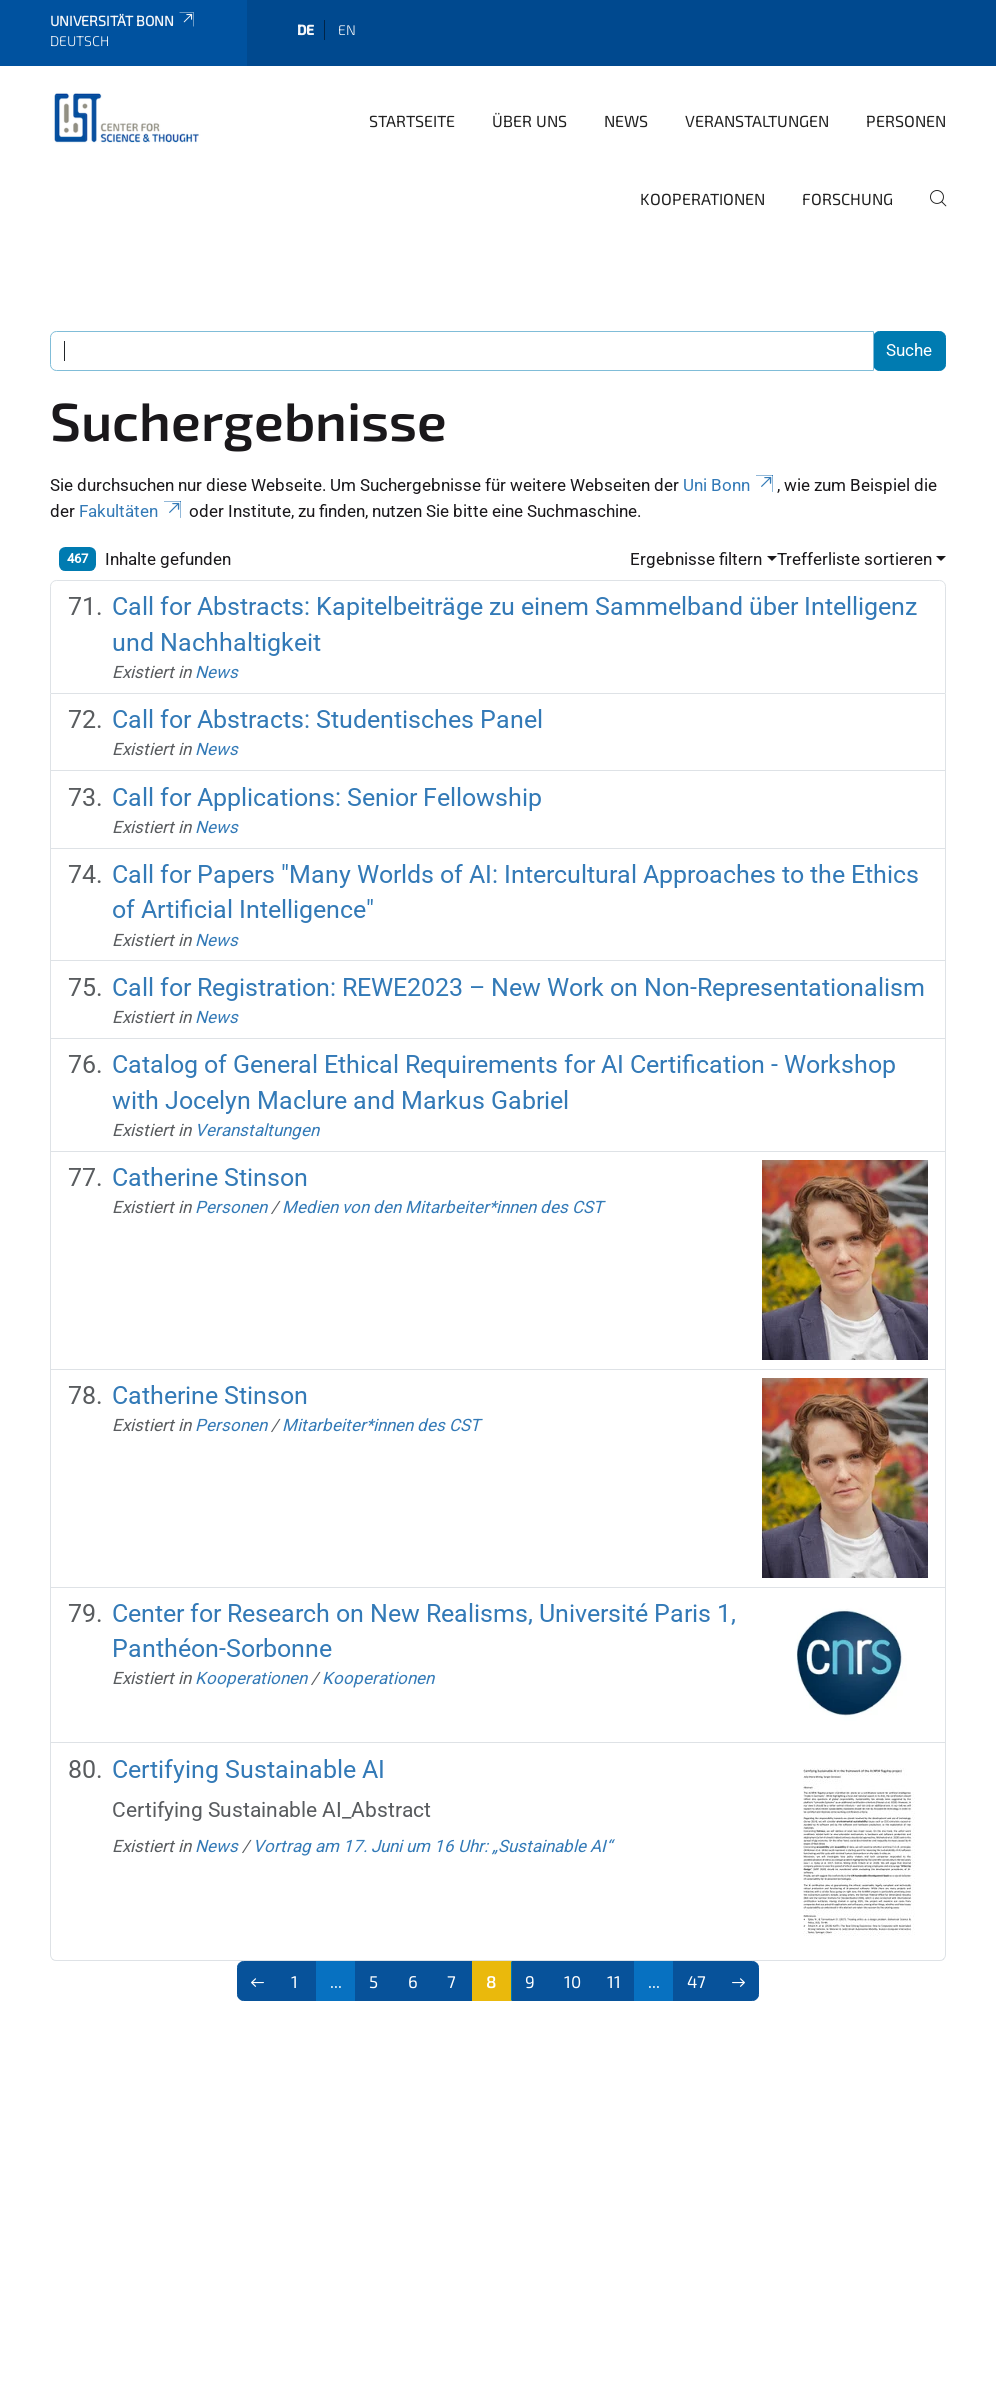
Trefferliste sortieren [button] (854, 559)
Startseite (412, 120)
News (626, 120)
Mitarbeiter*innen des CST (381, 1425)
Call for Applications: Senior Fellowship (327, 797)
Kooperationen (702, 198)
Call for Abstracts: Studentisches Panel (327, 719)
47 (696, 1981)
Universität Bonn (123, 20)
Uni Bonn (730, 485)
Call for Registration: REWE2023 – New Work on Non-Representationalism (518, 987)
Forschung (847, 198)
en (347, 29)
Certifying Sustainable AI (248, 1769)
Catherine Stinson (210, 1177)
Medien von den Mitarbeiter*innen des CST (442, 1207)
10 (572, 1981)
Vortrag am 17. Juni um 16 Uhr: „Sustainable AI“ (432, 1846)
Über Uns (529, 120)
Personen (906, 120)
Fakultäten (132, 511)
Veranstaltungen (757, 120)
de (305, 29)
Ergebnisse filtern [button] (696, 559)
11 (614, 1981)
